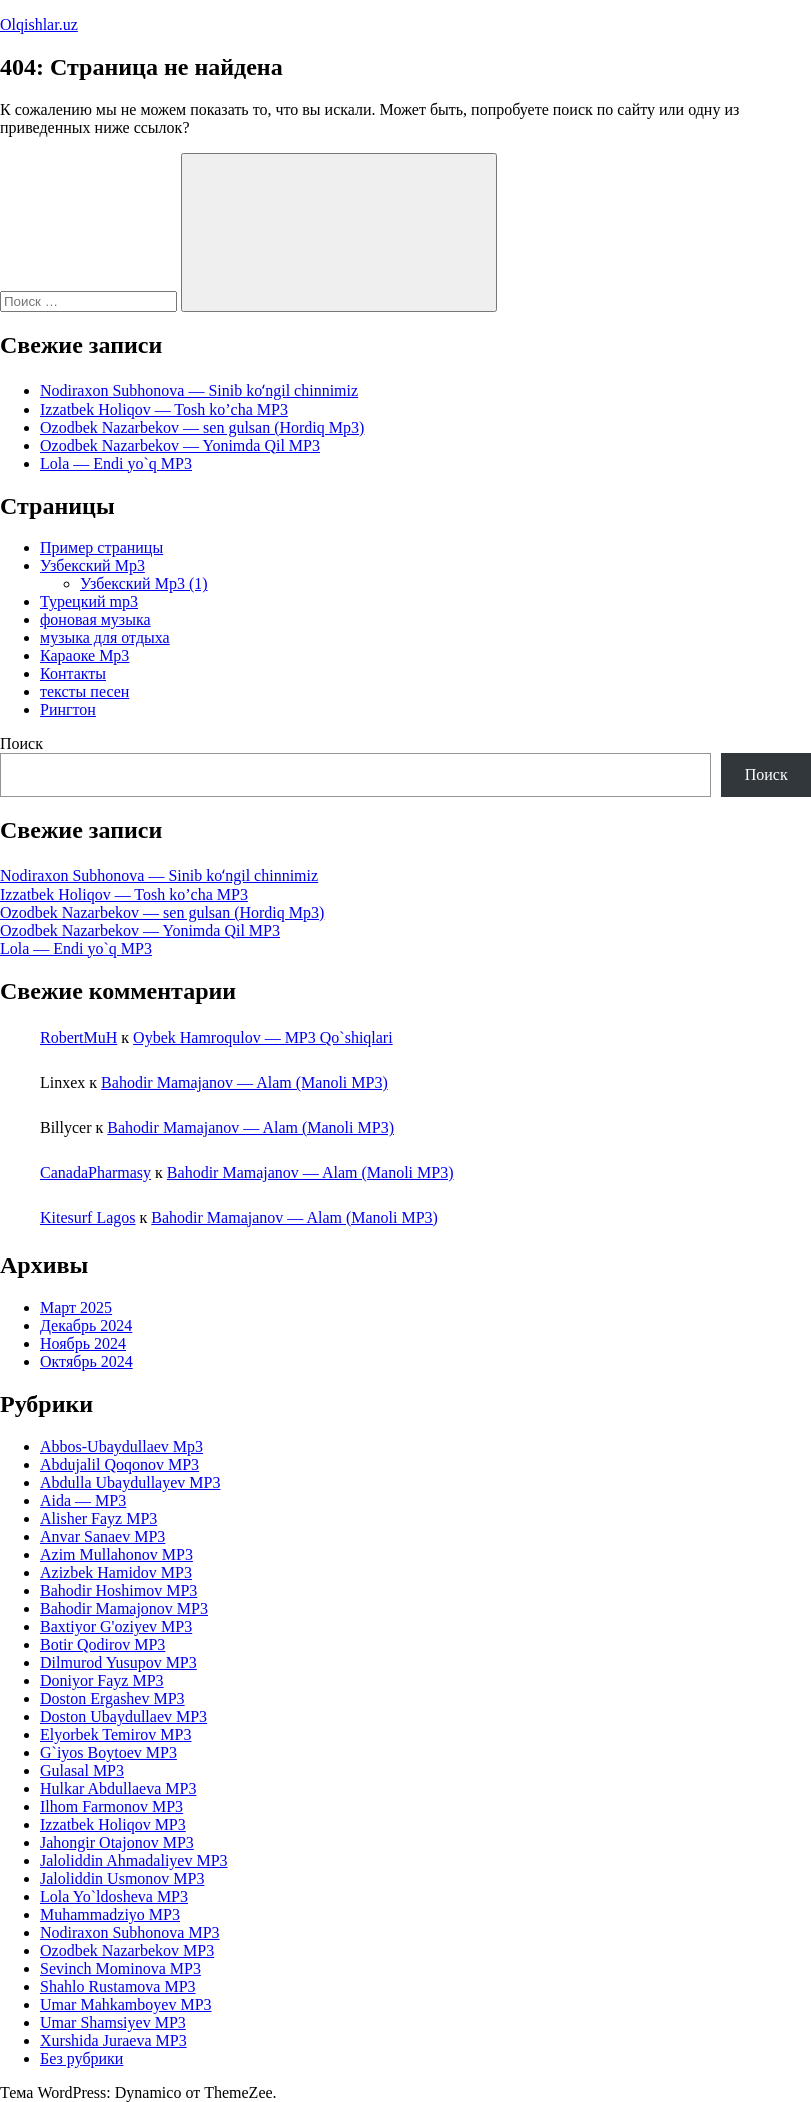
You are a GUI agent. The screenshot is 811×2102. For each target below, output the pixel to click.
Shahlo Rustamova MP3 (118, 1986)
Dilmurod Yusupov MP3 (118, 1662)
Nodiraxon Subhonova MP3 (130, 1932)
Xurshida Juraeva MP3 (113, 2040)
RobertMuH (78, 1037)
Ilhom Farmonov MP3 (111, 1806)
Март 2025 (76, 1307)
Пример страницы (101, 547)
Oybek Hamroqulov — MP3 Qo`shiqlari (263, 1037)
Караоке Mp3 (84, 655)
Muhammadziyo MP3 (110, 1914)
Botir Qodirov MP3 (102, 1644)
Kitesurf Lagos (88, 1217)
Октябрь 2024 (86, 1361)
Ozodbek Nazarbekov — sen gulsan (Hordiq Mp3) (202, 427)
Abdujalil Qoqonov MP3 (119, 1464)
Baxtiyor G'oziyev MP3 (116, 1626)
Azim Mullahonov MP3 (116, 1554)
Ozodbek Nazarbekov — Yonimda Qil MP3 (180, 445)
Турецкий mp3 (89, 601)
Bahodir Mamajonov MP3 (124, 1608)
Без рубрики (81, 2058)
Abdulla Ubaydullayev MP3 (130, 1482)
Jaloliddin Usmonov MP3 (122, 1878)
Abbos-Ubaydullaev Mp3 (121, 1446)
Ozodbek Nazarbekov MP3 (127, 1950)
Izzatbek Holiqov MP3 (113, 1824)
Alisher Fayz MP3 (98, 1518)
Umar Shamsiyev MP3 (113, 2022)
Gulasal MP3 (82, 1770)
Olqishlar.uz (39, 24)
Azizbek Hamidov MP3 (116, 1572)
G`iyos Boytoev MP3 (108, 1752)
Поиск (21, 743)
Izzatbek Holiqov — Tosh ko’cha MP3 (164, 409)
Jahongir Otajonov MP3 (117, 1842)
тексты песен (84, 691)
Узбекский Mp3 (92, 565)
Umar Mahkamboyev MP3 (126, 2004)
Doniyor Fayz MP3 (102, 1680)
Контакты (73, 673)
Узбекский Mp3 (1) (144, 583)
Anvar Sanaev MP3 (102, 1536)
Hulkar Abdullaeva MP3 (118, 1788)
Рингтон (68, 709)
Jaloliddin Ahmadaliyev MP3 (134, 1860)
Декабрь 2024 (86, 1325)
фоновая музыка (95, 619)
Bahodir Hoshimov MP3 (118, 1590)
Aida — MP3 (83, 1500)
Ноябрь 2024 (83, 1343)
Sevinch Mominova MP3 (120, 1968)
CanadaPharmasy (95, 1172)
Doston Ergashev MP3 (112, 1698)
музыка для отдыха (105, 637)
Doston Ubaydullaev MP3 (123, 1716)
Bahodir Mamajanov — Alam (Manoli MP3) (244, 1082)
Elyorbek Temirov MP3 (115, 1734)
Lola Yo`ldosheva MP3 (114, 1896)
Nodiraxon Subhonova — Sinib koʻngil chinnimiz (199, 390)
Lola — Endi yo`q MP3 (116, 463)
